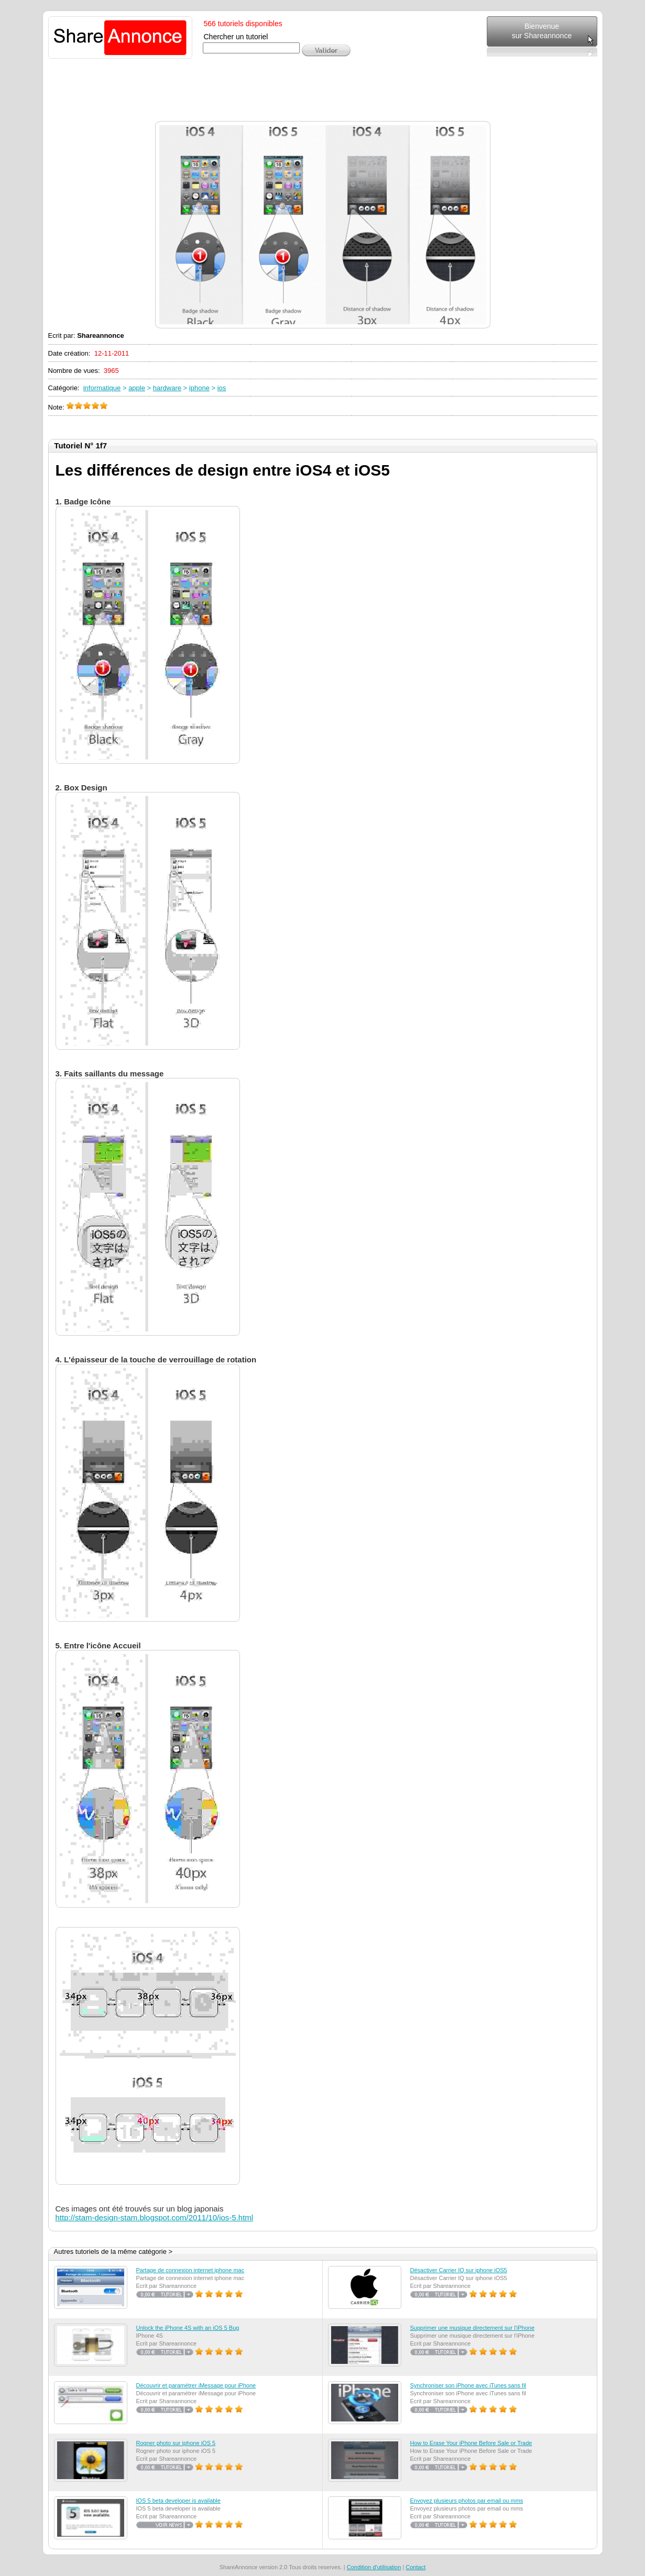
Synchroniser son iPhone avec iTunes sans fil (468, 2385)
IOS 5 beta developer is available (178, 2500)
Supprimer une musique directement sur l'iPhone (472, 2328)
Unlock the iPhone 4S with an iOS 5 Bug (187, 2328)
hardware (167, 388)
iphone (199, 388)
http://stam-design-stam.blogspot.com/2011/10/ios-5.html (155, 2217)
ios (221, 388)
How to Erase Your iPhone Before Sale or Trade (471, 2443)
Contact (415, 2567)
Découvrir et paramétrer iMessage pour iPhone (196, 2385)
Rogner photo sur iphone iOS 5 (176, 2443)
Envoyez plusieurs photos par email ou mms (466, 2500)
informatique (102, 388)
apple (136, 388)
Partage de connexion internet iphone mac (190, 2270)
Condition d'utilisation (374, 2567)
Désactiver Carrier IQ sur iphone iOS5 (458, 2270)
